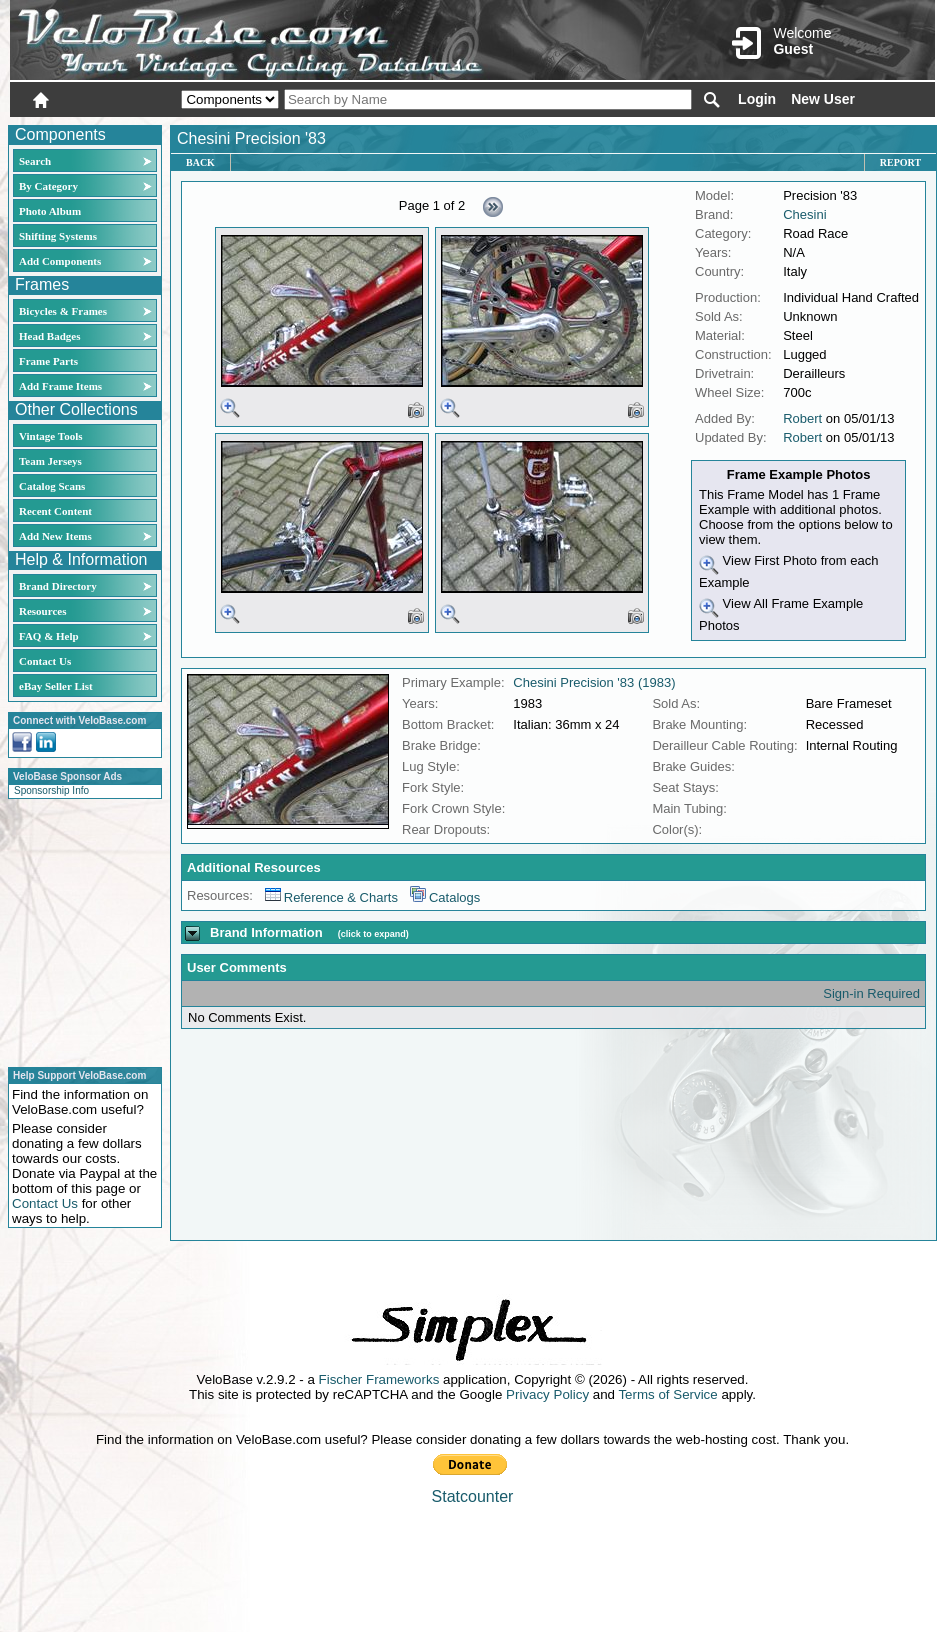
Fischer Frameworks (379, 1379)
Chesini (804, 214)
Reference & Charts (331, 897)
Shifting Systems (58, 236)
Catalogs (445, 897)
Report (900, 162)
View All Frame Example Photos (781, 614)
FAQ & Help (49, 636)
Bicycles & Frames (64, 311)
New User (823, 99)
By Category (48, 186)
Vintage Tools (50, 436)
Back (200, 162)
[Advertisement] (79, 930)
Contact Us (45, 661)
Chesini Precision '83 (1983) (594, 682)
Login (757, 99)
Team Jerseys (50, 461)
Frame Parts (48, 361)
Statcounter (473, 1496)
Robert (802, 418)
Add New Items (55, 536)
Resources (42, 611)
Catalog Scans (52, 486)
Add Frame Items (60, 386)
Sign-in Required (871, 993)
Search (35, 161)
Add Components (60, 261)
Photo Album (50, 211)
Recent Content (55, 511)
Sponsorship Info (51, 790)
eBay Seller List (56, 686)
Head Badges (49, 336)
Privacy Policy (547, 1394)
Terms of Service (667, 1394)
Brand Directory (58, 586)
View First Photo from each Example (788, 571)
